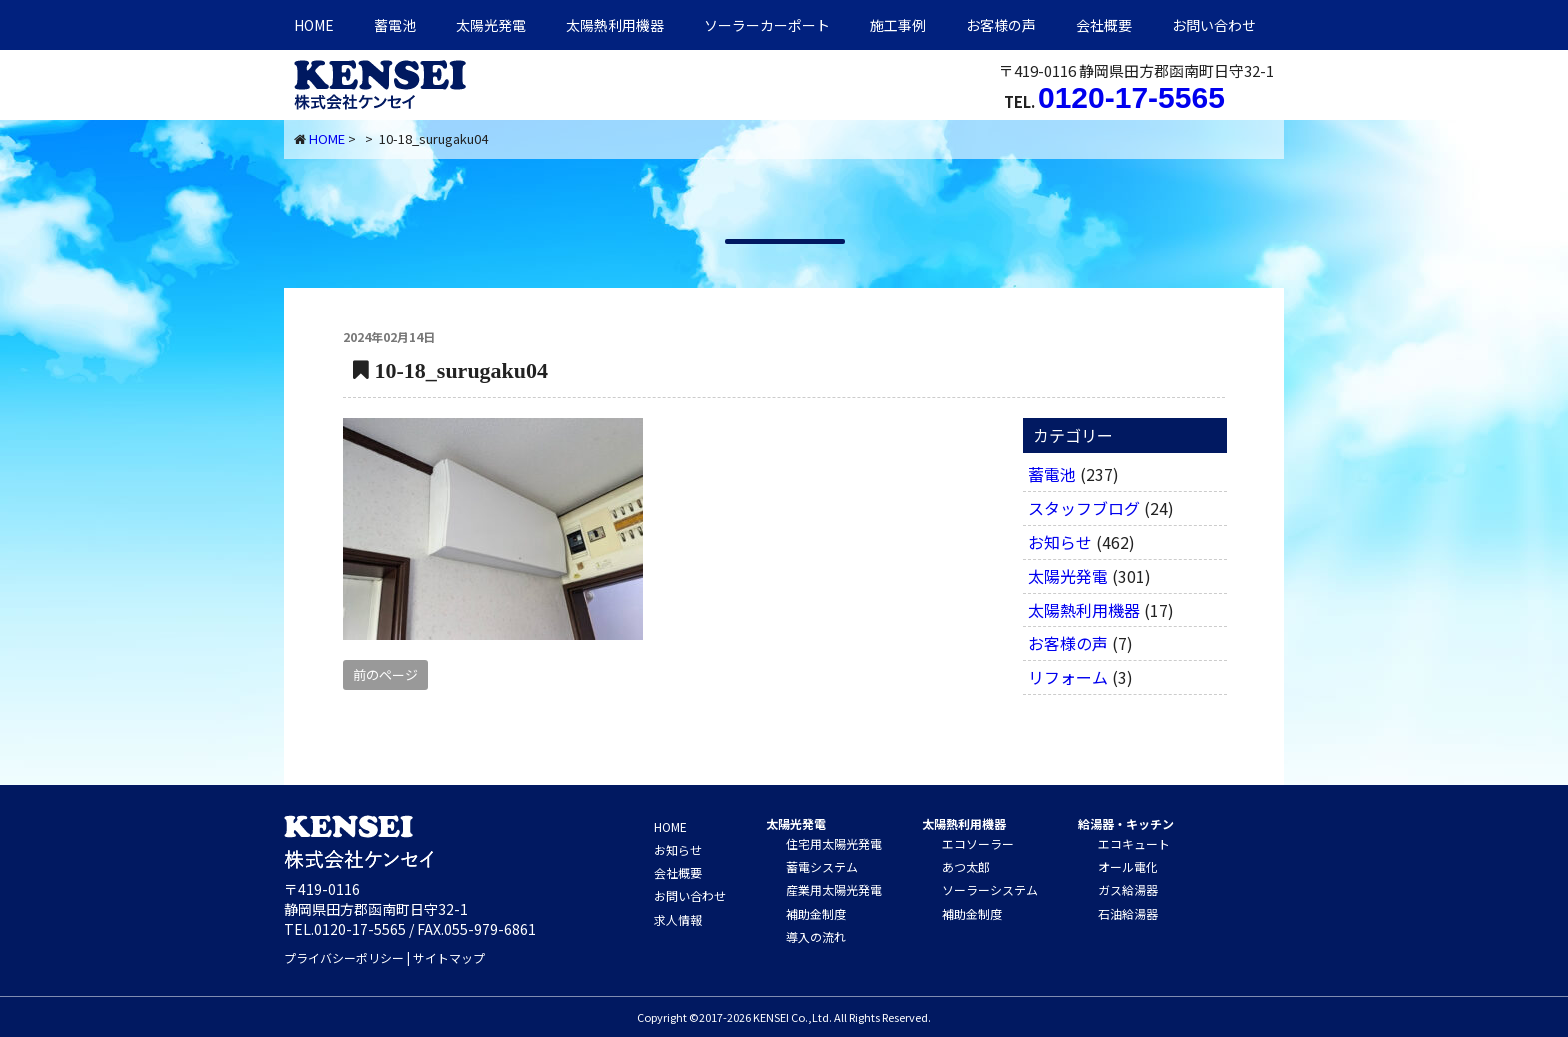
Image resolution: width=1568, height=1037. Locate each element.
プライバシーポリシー (344, 957)
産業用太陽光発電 (834, 889)
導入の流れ (816, 936)
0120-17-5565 (1131, 97)
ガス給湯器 (1128, 889)
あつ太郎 (966, 866)
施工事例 (898, 25)
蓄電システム (822, 866)
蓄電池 (395, 25)
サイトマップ (449, 957)
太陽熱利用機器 (1084, 610)
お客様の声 (1001, 25)
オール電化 (1128, 866)
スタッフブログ (1084, 508)
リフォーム (1068, 677)
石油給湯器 (1128, 913)
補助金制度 (816, 913)
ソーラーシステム (990, 889)
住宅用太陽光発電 (834, 843)
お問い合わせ (1214, 25)
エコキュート (1134, 843)
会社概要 (1104, 25)
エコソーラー (978, 843)
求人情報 (678, 919)
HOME (314, 25)
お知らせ (1060, 542)
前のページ (385, 674)
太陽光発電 (491, 25)
